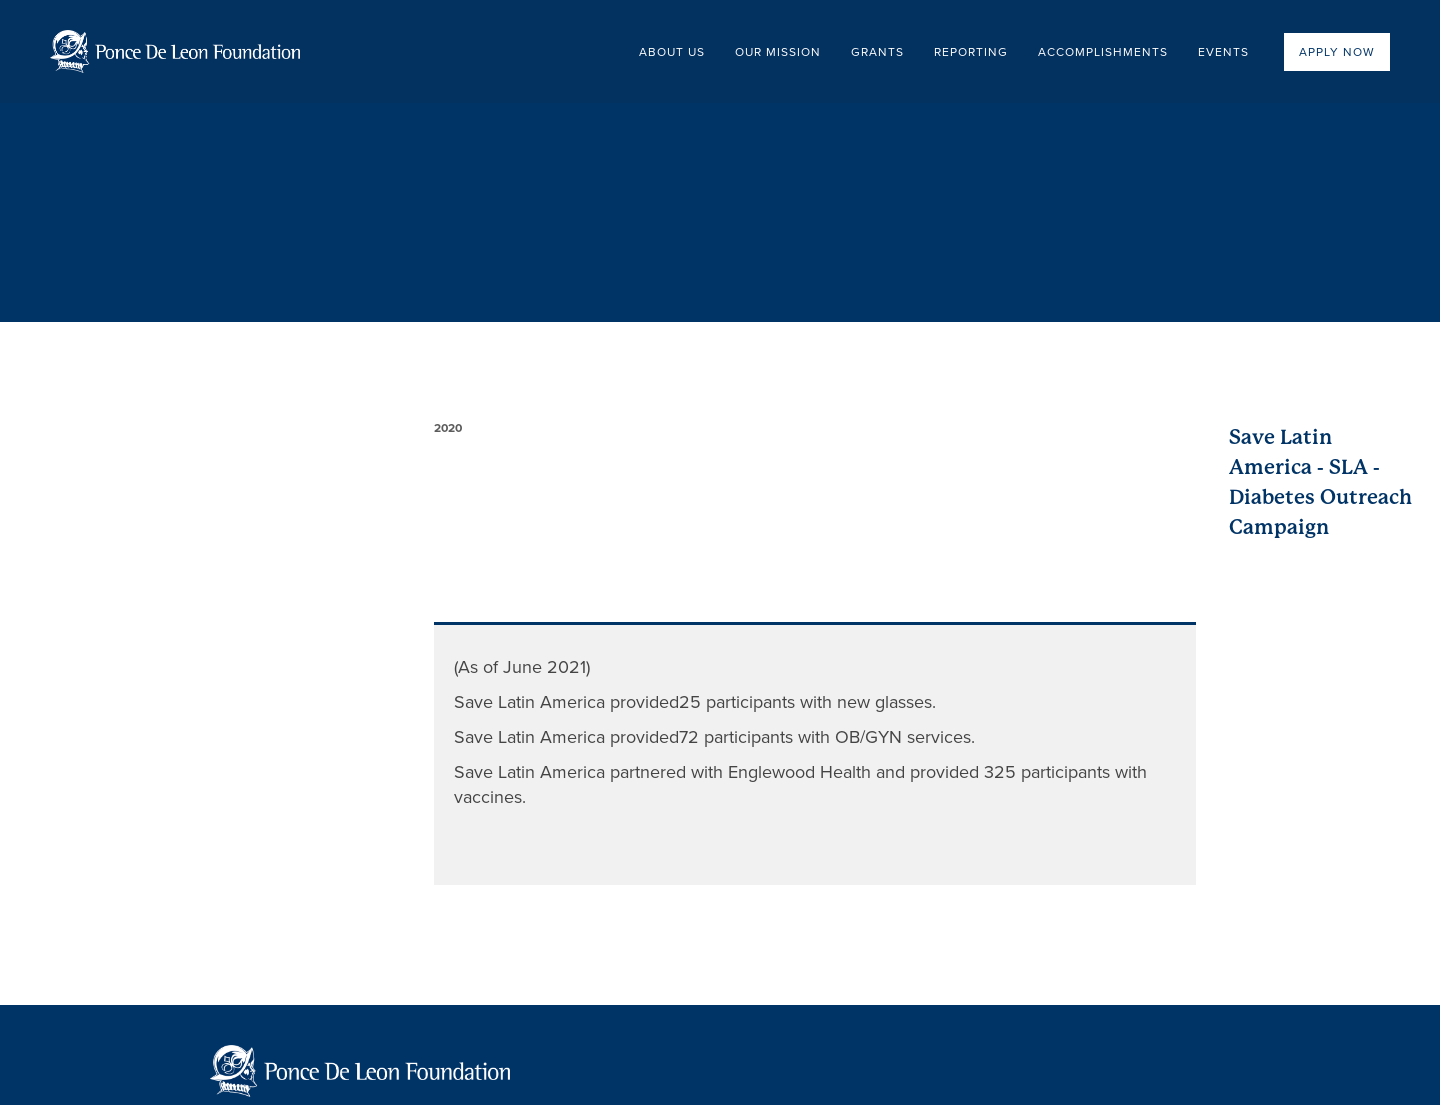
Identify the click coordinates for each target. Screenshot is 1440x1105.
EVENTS (1223, 52)
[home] (175, 51)
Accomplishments (1103, 52)
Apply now (1337, 52)
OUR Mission (778, 52)
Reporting (971, 52)
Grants (877, 52)
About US (672, 52)
